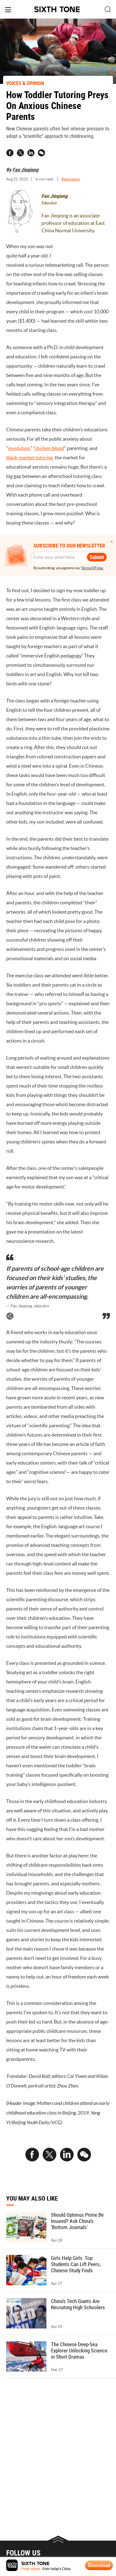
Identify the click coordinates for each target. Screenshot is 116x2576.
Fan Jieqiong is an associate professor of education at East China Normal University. (73, 223)
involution (19, 448)
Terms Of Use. (92, 568)
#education (71, 179)
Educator (49, 203)
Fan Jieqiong (25, 169)
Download (99, 2565)
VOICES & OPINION (25, 83)
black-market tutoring (29, 457)
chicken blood (49, 448)
